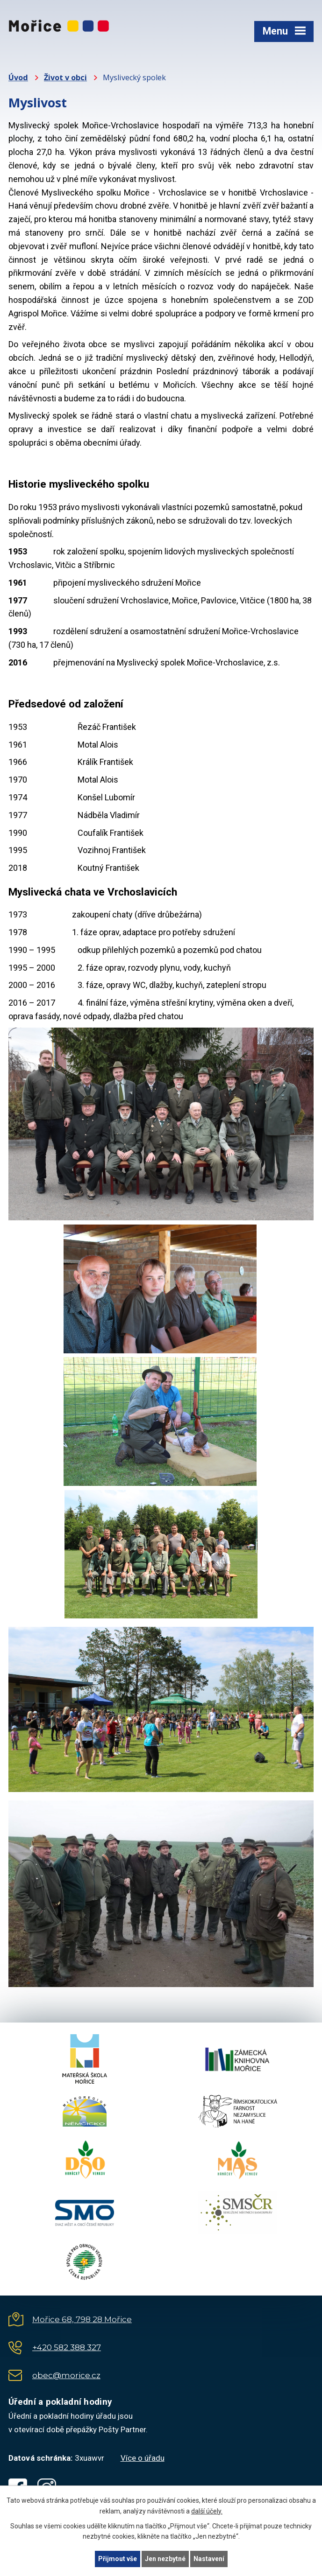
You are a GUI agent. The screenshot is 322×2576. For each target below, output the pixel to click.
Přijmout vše (117, 2558)
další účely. (206, 2511)
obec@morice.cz (66, 2375)
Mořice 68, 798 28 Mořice (82, 2319)
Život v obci (65, 77)
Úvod (18, 77)
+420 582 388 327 (66, 2347)
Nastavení (208, 2558)
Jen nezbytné (165, 2558)
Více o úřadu (143, 2458)
